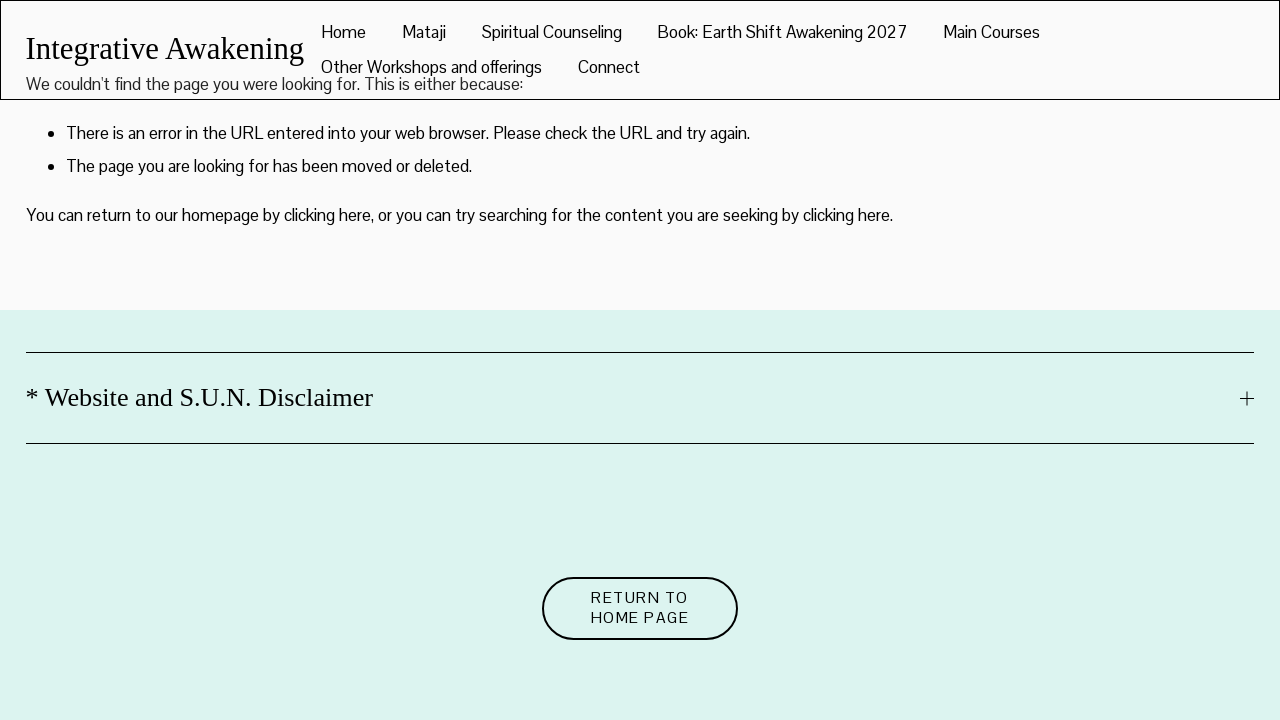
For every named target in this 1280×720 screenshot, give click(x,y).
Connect (609, 67)
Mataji (424, 32)
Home (343, 32)
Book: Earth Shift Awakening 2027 (782, 32)
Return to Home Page (640, 608)
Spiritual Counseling (552, 32)
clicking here (327, 215)
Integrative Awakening (165, 49)
